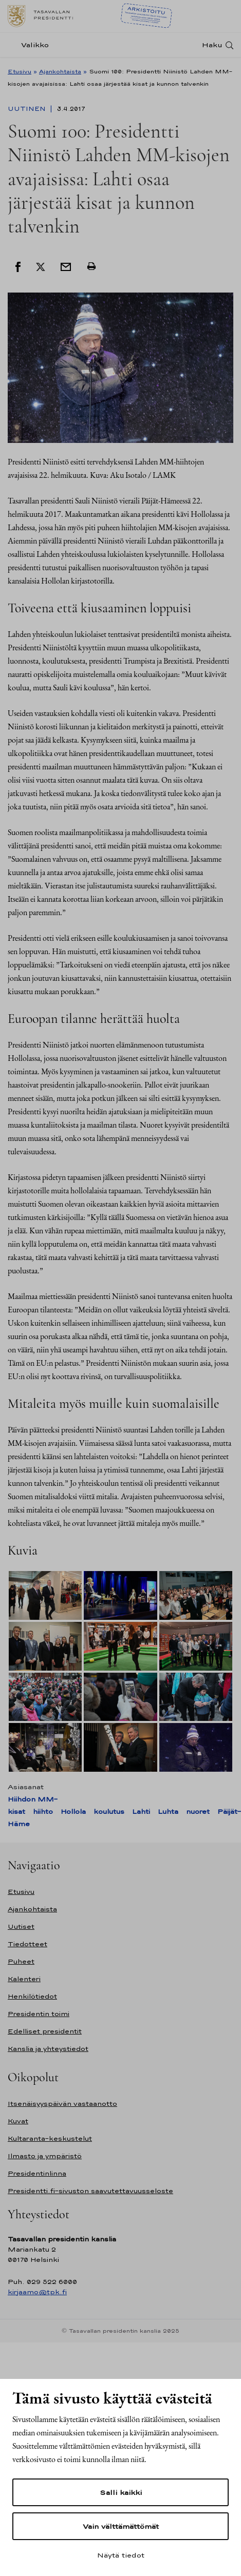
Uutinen (28, 109)
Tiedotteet (27, 1944)
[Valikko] (31, 44)
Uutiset (21, 1926)
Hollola (73, 1811)
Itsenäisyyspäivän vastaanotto (62, 2103)
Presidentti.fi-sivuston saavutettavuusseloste (90, 2190)
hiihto (43, 1811)
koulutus (109, 1811)
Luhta (168, 1811)
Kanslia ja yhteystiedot (48, 2048)
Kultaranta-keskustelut (50, 2138)
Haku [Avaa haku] (212, 45)
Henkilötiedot (32, 1996)
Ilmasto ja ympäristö (45, 2156)
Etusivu (19, 71)
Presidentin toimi (38, 2013)
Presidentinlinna (37, 2173)
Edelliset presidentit (45, 2031)
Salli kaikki (121, 2492)
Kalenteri (24, 1978)
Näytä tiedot (120, 2555)
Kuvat (18, 2121)
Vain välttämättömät (121, 2526)
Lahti (141, 1811)
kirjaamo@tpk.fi (37, 2292)
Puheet (21, 1961)
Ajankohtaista (60, 71)
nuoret (198, 1811)
